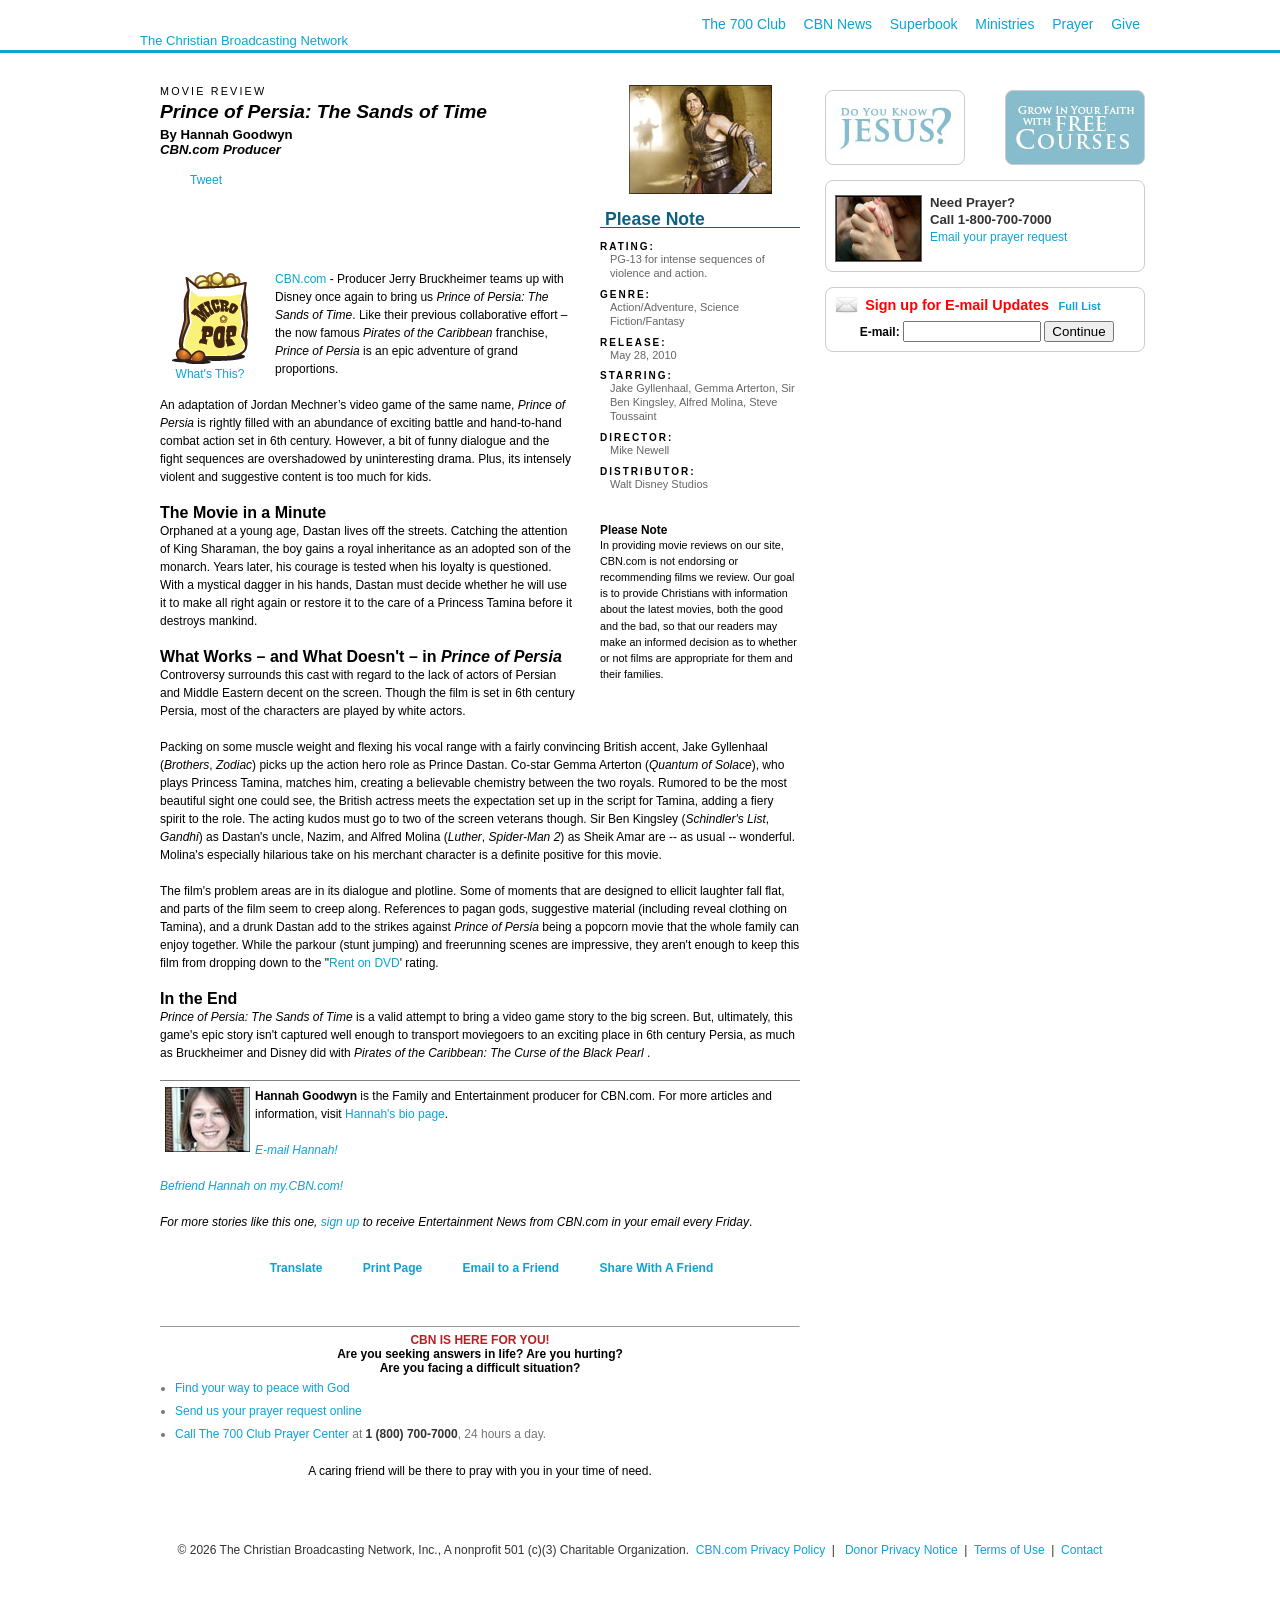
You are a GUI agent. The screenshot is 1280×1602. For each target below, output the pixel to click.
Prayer (1072, 24)
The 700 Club (744, 24)
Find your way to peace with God (262, 1388)
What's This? (210, 368)
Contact (1081, 1550)
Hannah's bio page (395, 1114)
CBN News (838, 24)
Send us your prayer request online (268, 1411)
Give (1125, 24)
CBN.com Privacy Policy (760, 1550)
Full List (1080, 306)
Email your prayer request (998, 237)
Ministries (1004, 24)
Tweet (206, 180)
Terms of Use (1011, 1550)
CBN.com (300, 279)
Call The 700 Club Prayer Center (262, 1434)
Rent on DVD (364, 963)
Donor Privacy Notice (901, 1550)
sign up (340, 1222)
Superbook (924, 24)
